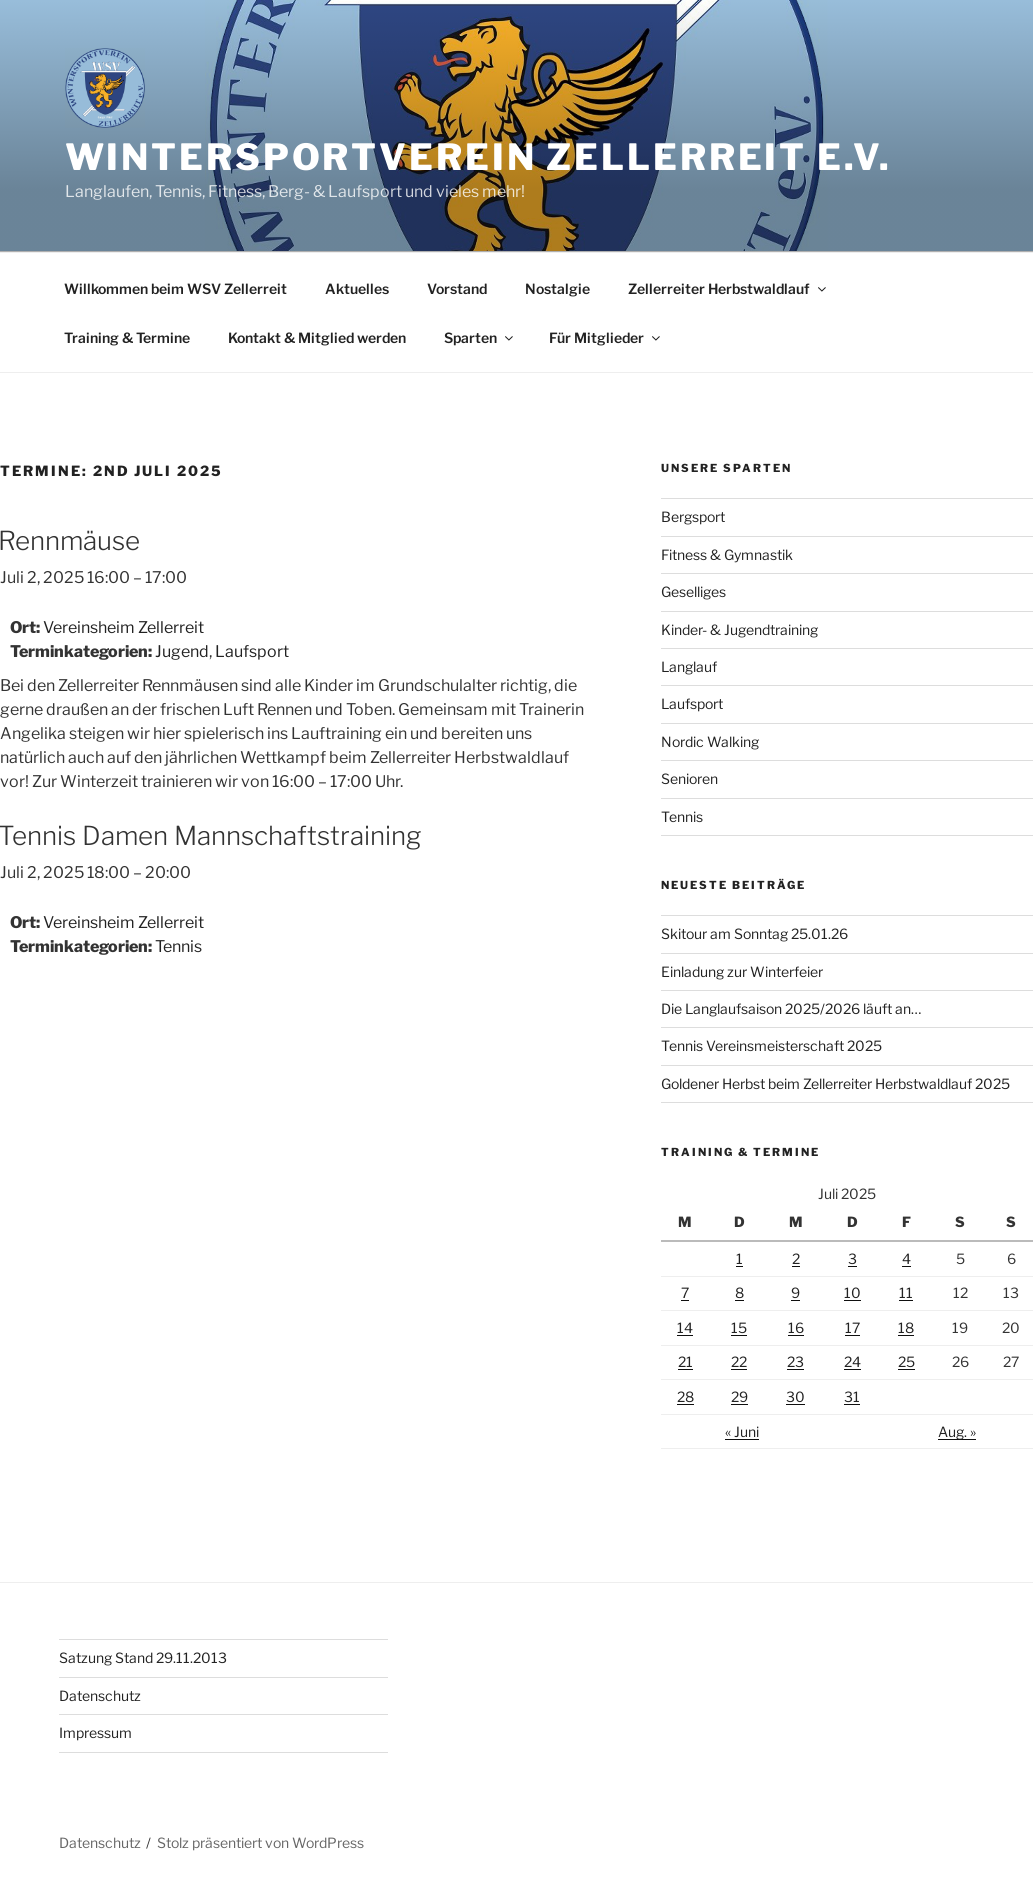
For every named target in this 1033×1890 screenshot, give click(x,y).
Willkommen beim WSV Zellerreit (175, 288)
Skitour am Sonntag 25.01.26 (754, 933)
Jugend (182, 651)
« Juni (742, 1431)
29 (739, 1396)
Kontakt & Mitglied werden (317, 337)
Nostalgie (557, 288)
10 (852, 1292)
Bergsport (693, 516)
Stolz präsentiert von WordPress (260, 1842)
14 (685, 1327)
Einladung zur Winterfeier (742, 971)
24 (852, 1361)
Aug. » (957, 1431)
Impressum (95, 1732)
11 (906, 1292)
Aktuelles (357, 288)
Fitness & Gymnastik (727, 554)
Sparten (480, 337)
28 (685, 1396)
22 (739, 1361)
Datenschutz (100, 1695)
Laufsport (252, 651)
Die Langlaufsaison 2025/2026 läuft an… (791, 1008)
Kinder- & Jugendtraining (739, 629)
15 (739, 1327)
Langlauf (689, 666)
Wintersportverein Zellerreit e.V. (478, 157)
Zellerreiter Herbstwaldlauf (728, 288)
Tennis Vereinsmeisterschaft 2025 (771, 1045)
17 (852, 1327)
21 (685, 1361)
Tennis (178, 946)
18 (906, 1327)
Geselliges (693, 591)
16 (796, 1327)
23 (795, 1361)
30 (795, 1396)
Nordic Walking (710, 741)
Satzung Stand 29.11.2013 (143, 1657)
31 (852, 1396)
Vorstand (457, 288)
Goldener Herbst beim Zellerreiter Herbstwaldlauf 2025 (835, 1083)
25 (906, 1361)
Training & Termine (127, 337)
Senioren (689, 778)
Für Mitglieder (606, 337)
